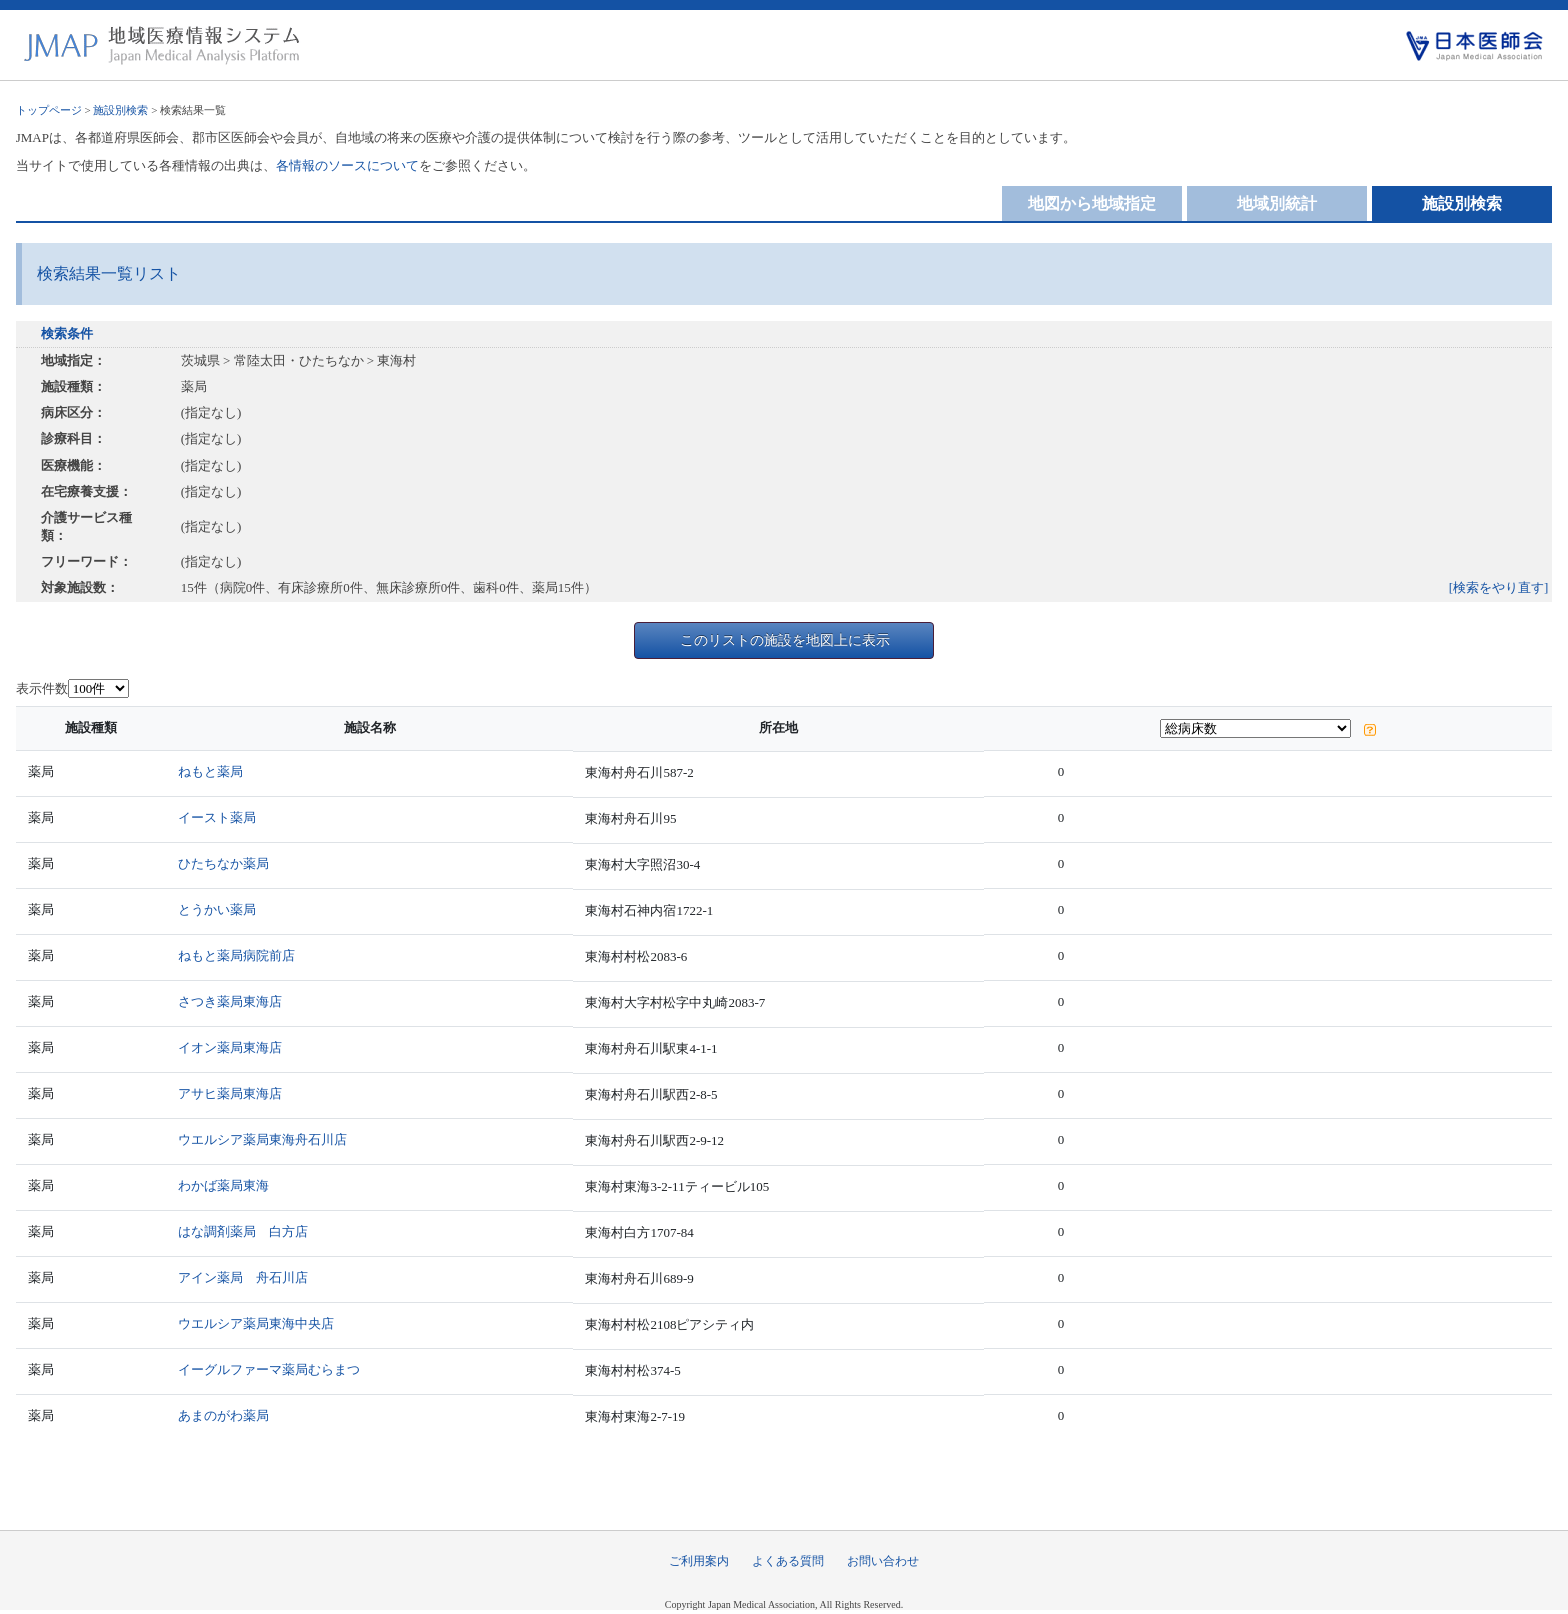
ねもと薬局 (210, 771)
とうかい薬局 (217, 909)
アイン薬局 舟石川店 (243, 1277)
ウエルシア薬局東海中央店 (256, 1323)
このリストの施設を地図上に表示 (785, 640)
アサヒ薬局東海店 (230, 1093)
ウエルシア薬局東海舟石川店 (262, 1139)
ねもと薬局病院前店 (236, 955)
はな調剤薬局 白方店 (243, 1231)
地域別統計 (1277, 203)
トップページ (49, 110)
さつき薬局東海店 (230, 1001)
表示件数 (42, 688)
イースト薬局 (217, 817)
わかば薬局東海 (223, 1185)
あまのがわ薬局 (223, 1415)
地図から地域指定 (1092, 203)
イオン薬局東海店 (230, 1047)
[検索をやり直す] (1499, 587)
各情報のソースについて (347, 165)
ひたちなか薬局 (223, 863)
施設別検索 (120, 110)
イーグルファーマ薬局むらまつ (269, 1369)
